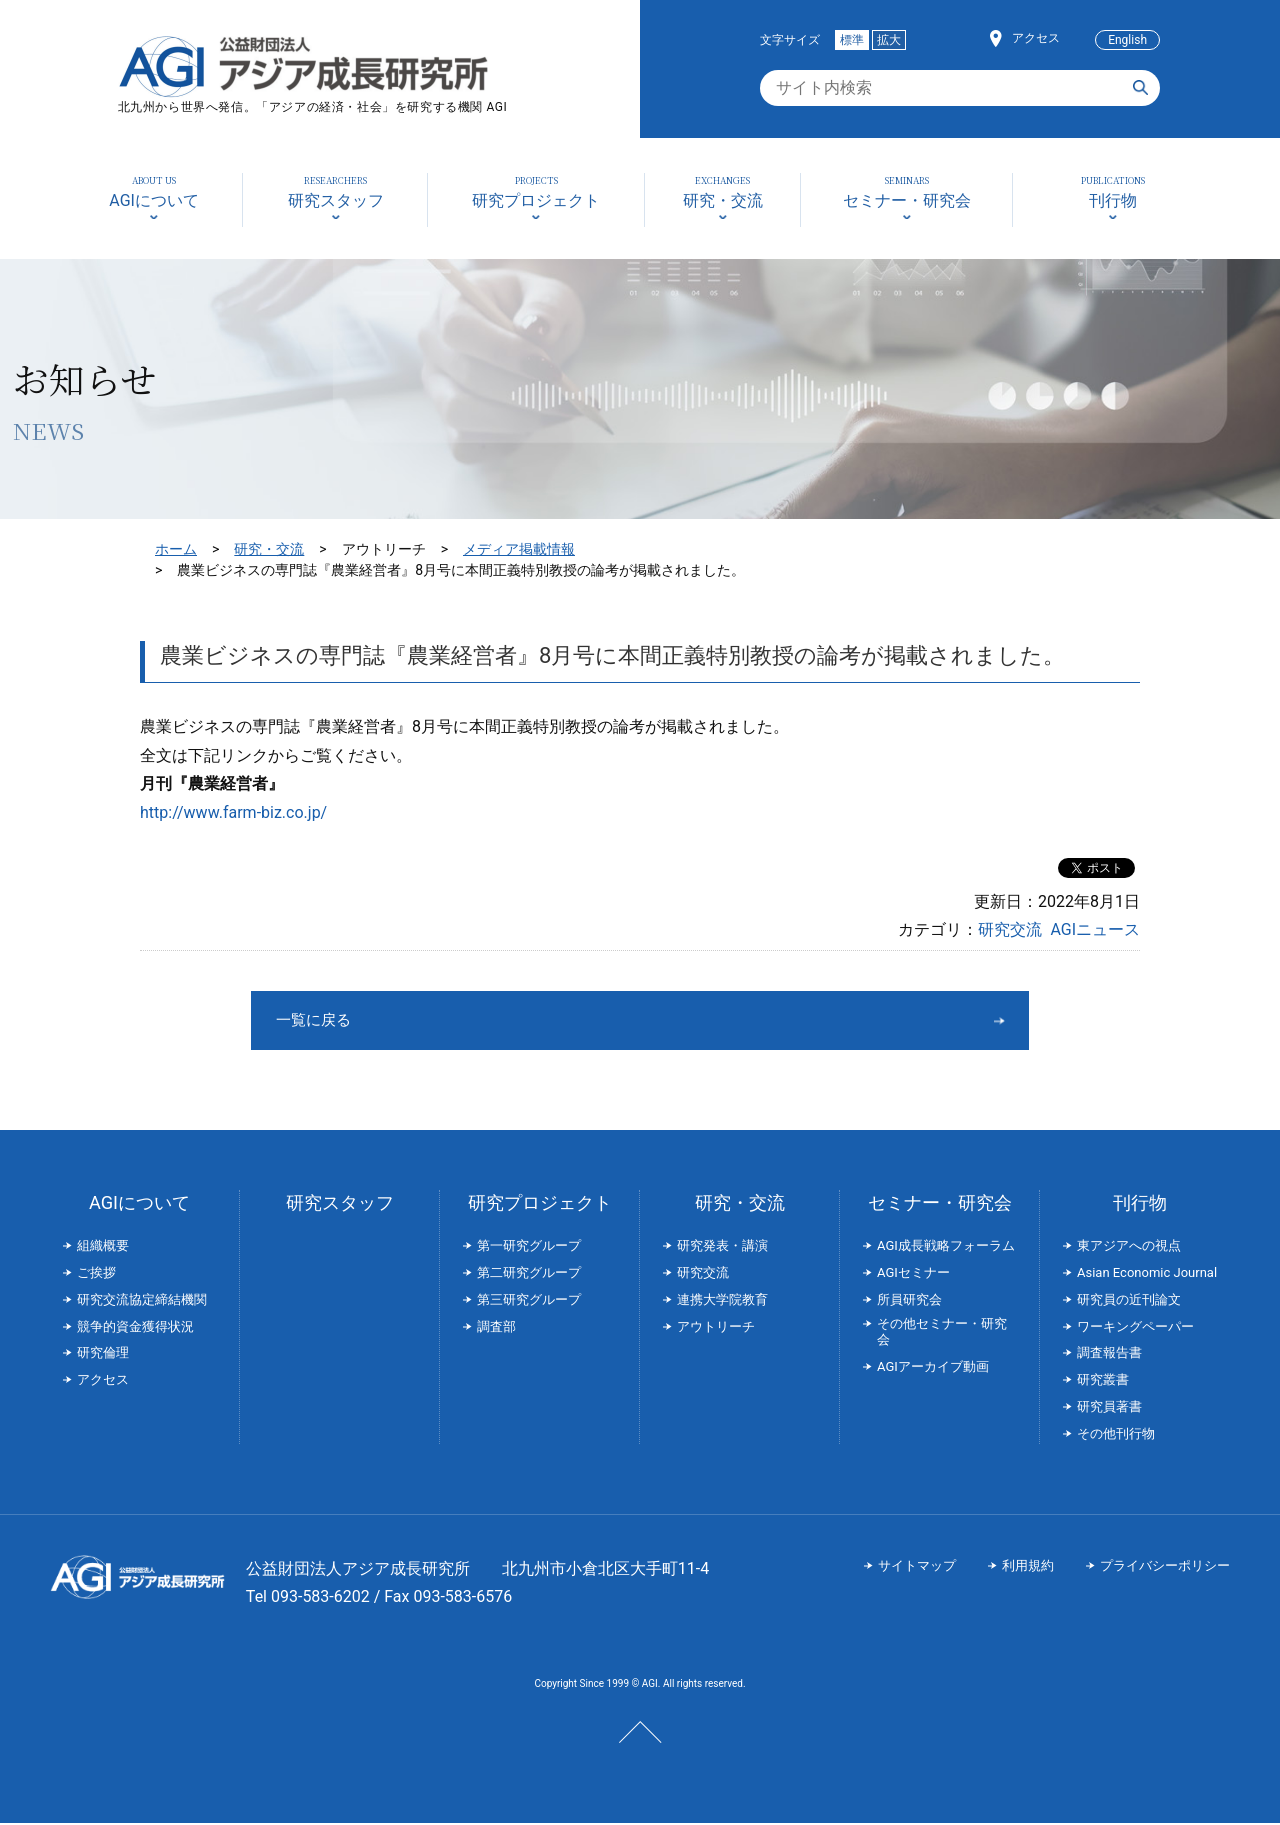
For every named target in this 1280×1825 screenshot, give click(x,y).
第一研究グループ (529, 1247)
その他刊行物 (1116, 1435)
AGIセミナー (913, 1274)
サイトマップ (917, 1567)
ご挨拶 (96, 1274)
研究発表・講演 (722, 1247)
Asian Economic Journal (1147, 1274)
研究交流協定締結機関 (142, 1301)
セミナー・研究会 (940, 1204)
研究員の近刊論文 (1129, 1301)
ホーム (176, 549)
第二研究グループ (529, 1274)
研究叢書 (1103, 1381)
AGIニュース (1095, 929)
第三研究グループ (529, 1301)
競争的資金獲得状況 (135, 1328)
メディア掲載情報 (519, 549)
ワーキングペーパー (1135, 1328)
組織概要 (103, 1247)
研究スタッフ (340, 1204)
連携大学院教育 (722, 1301)
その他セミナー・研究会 (942, 1334)
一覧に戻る (565, 1020)
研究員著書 (1109, 1408)
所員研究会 (909, 1301)
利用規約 (1028, 1567)
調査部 (496, 1328)
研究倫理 (103, 1354)
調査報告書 (1109, 1354)
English (1127, 40)
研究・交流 (269, 549)
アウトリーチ (716, 1328)
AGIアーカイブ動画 (933, 1368)
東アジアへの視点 (1129, 1247)
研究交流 (1010, 929)
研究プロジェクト (540, 1204)
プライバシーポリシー (1165, 1567)
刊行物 (1140, 1204)
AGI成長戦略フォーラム (946, 1247)
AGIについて (139, 1204)
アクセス (1036, 38)
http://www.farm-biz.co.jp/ (233, 812)
